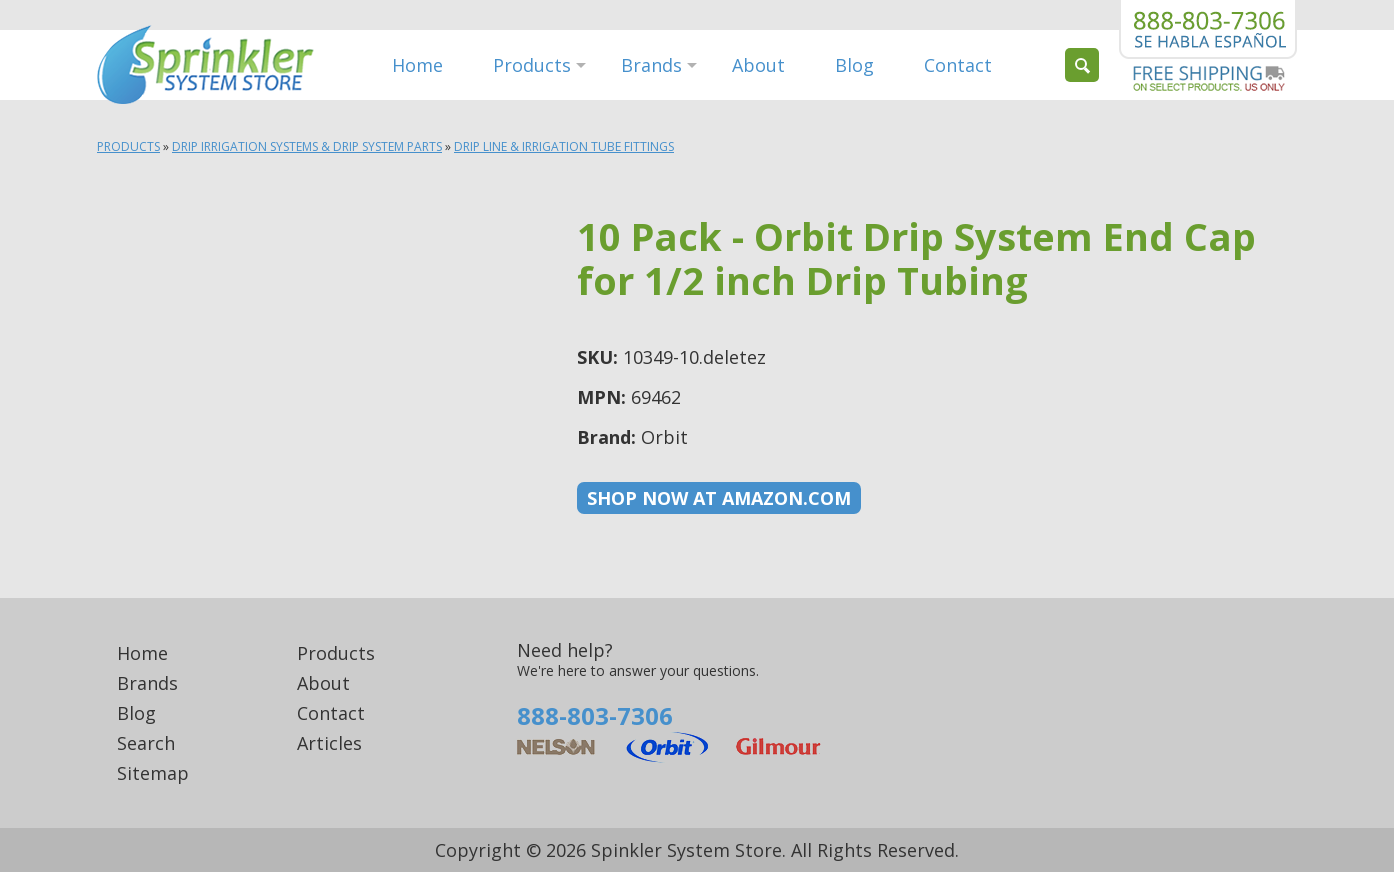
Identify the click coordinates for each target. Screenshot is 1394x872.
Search (146, 743)
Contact (958, 65)
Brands (651, 65)
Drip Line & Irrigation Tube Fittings (564, 146)
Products (532, 65)
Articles (329, 743)
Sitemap (153, 773)
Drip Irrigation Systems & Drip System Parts (307, 146)
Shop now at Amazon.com (719, 498)
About (758, 65)
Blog (854, 65)
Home (417, 65)
